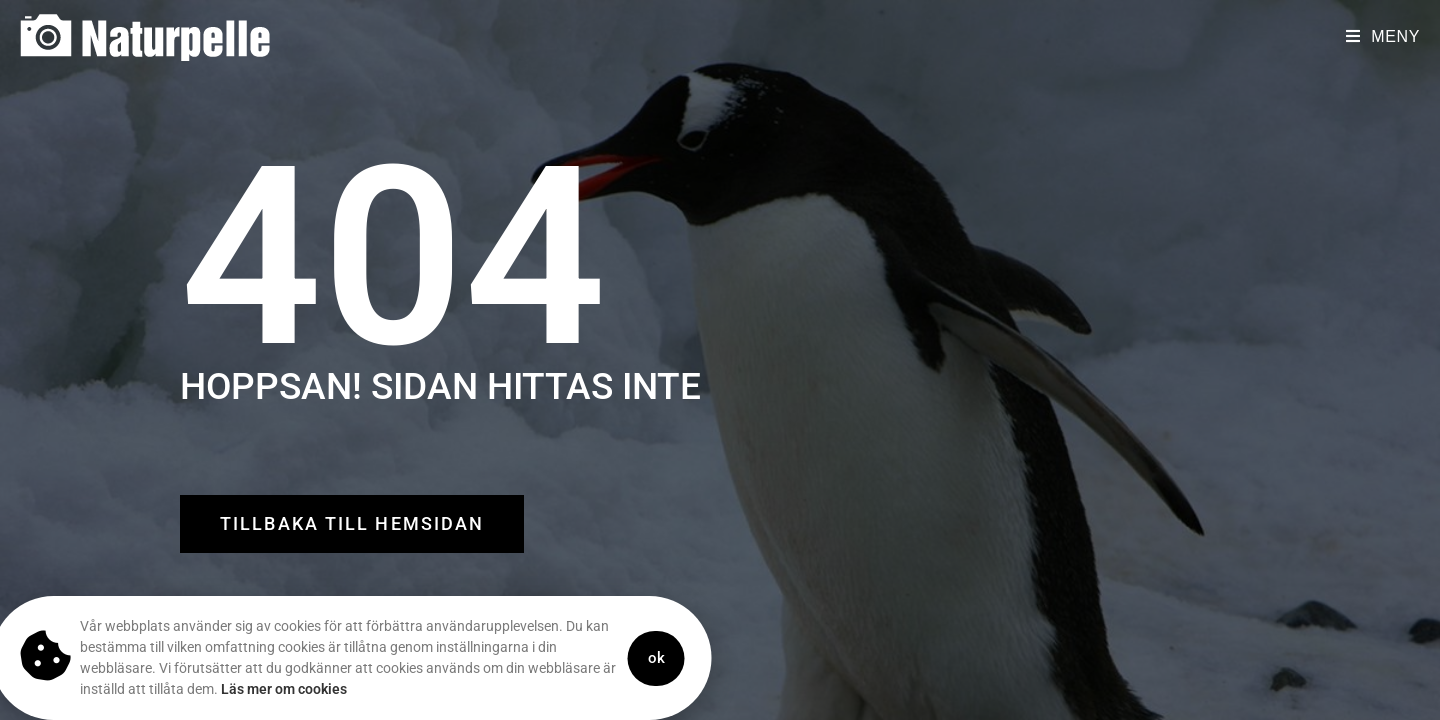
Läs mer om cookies (247, 689)
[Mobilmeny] (1383, 36)
